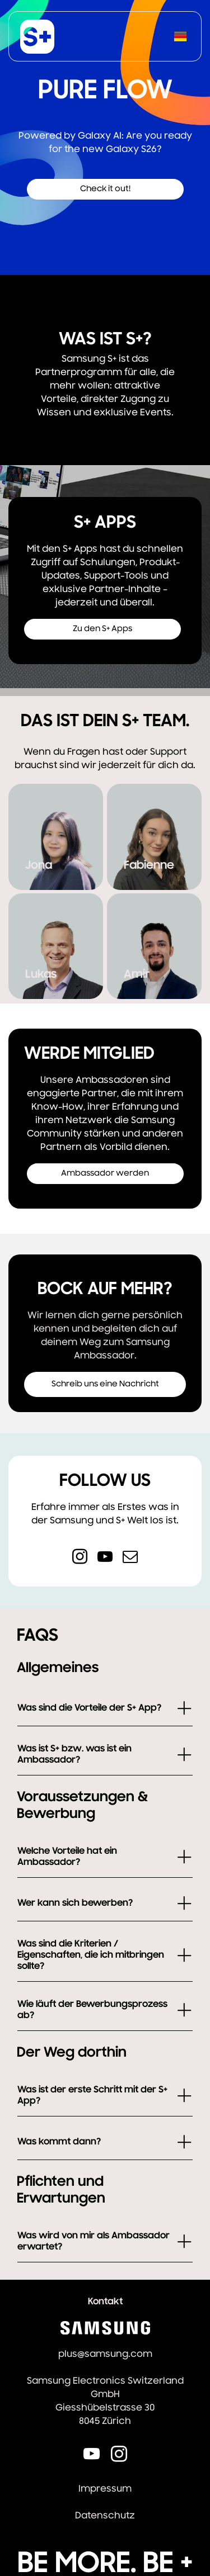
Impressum (105, 2489)
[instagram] (80, 1558)
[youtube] (105, 1558)
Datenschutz (105, 2516)
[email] (130, 1558)
